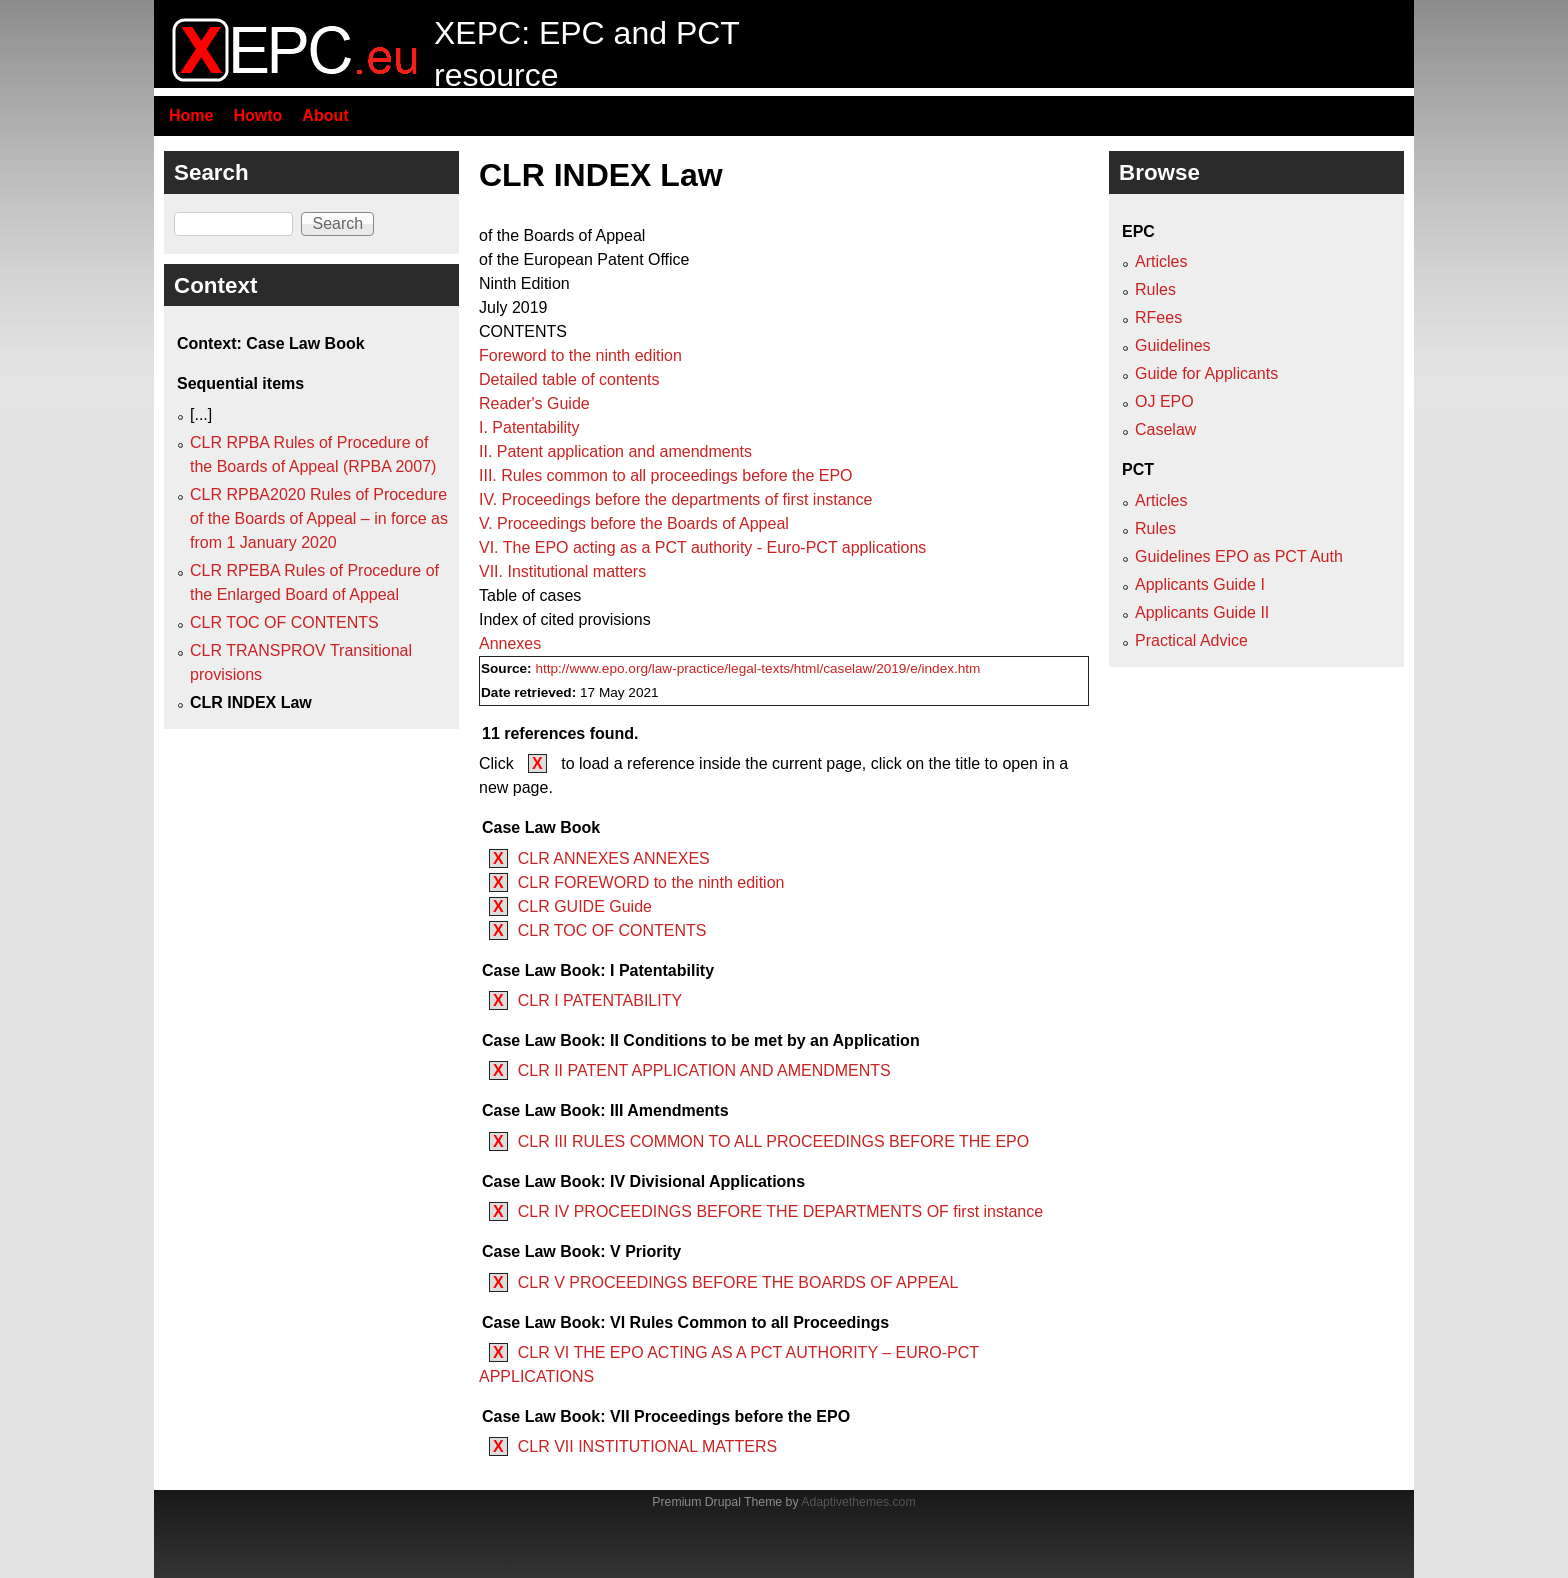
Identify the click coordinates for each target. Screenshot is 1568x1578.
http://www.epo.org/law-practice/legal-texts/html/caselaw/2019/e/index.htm (757, 668)
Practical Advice (1191, 640)
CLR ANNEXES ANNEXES (614, 858)
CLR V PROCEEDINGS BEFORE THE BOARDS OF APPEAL (738, 1282)
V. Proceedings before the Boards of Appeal (634, 523)
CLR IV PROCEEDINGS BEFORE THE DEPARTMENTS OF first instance (780, 1211)
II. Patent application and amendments (615, 451)
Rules (1155, 289)
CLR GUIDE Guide (585, 906)
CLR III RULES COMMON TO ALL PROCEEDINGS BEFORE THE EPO (774, 1141)
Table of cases (530, 595)
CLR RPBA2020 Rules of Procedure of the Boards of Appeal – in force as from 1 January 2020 (319, 518)
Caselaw (1165, 429)
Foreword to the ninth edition (580, 355)
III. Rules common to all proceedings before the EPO (666, 475)
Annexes (510, 643)
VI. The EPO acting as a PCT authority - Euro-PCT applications (702, 547)
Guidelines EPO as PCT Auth (1239, 556)
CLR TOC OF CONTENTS (612, 930)
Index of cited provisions (565, 619)
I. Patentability (529, 427)
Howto (257, 115)
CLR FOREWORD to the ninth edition (651, 882)
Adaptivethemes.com (858, 1502)
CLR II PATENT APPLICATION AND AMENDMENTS (704, 1070)
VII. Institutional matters (562, 571)
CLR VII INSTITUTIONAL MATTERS (648, 1446)
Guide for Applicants (1206, 373)
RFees (1158, 317)
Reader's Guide (534, 403)
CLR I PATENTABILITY (600, 1000)
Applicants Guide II (1202, 612)
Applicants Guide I (1200, 584)
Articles (1161, 261)
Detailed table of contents (569, 379)
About (325, 115)
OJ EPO (1164, 401)
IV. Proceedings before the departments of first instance (675, 499)
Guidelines (1173, 345)
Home (191, 115)
